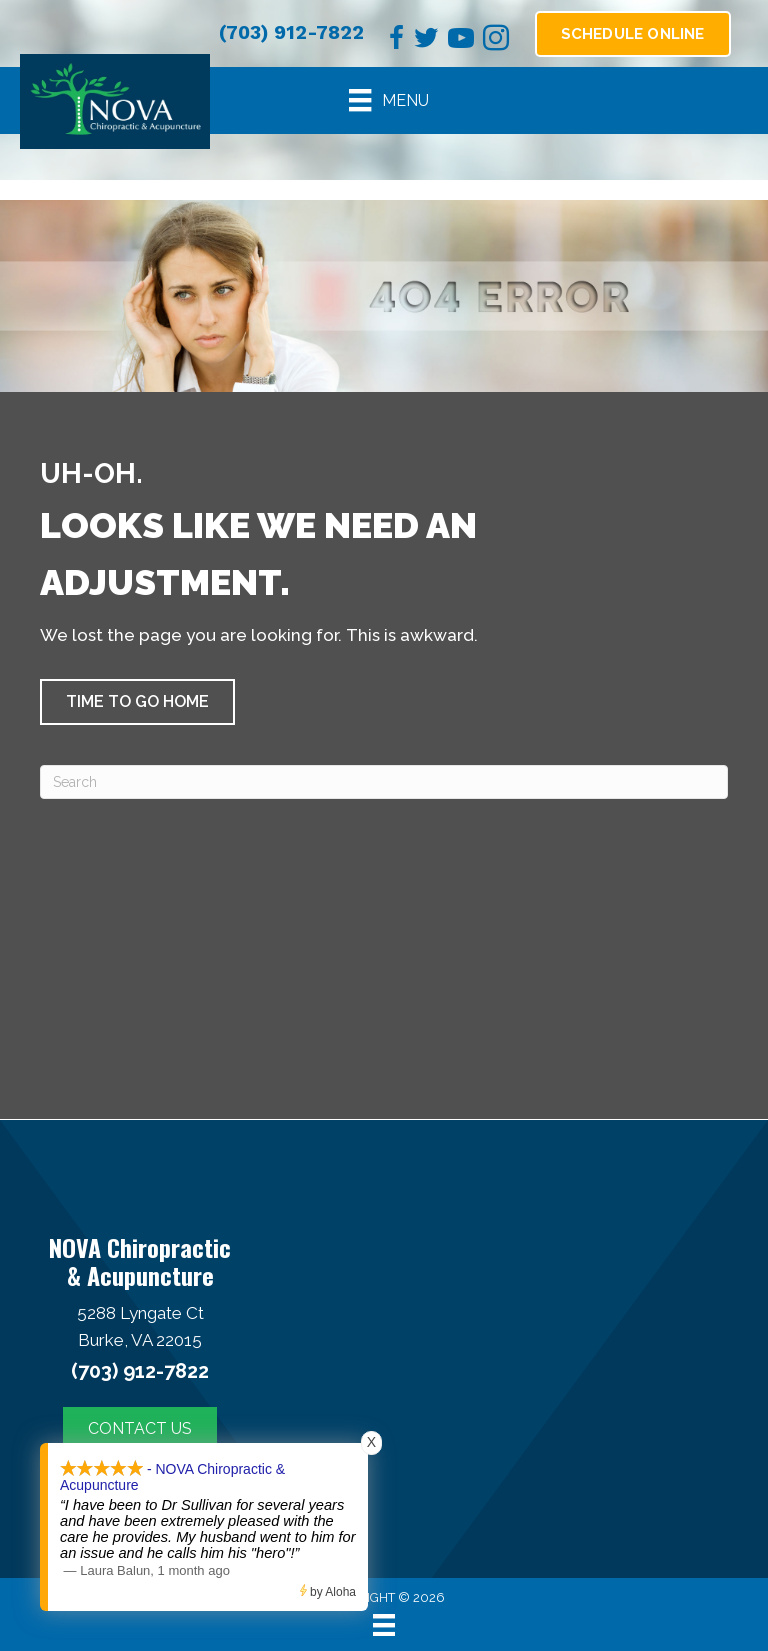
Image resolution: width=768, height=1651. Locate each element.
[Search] (384, 782)
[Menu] (388, 100)
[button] (137, 702)
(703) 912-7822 (291, 32)
